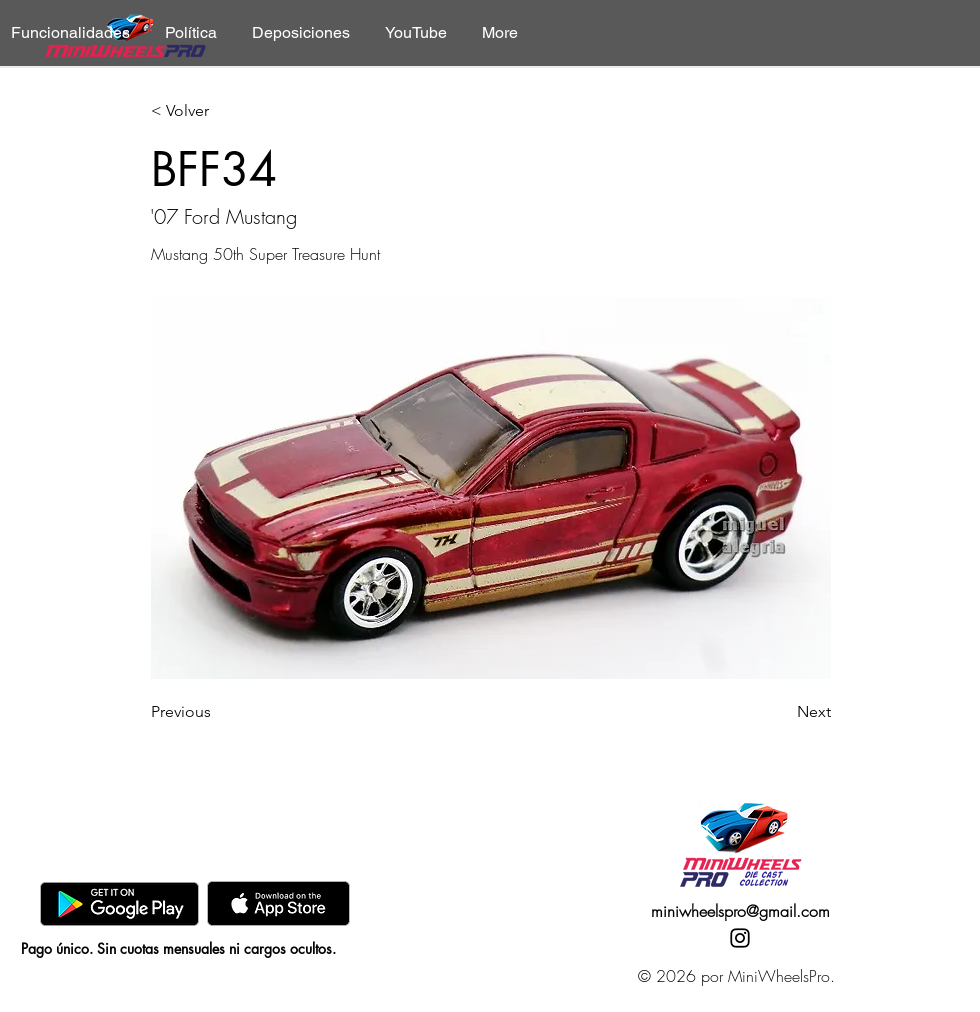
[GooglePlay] (119, 903)
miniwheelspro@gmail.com (740, 911)
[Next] (781, 712)
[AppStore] (278, 903)
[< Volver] (217, 111)
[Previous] (217, 712)
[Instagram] (740, 938)
